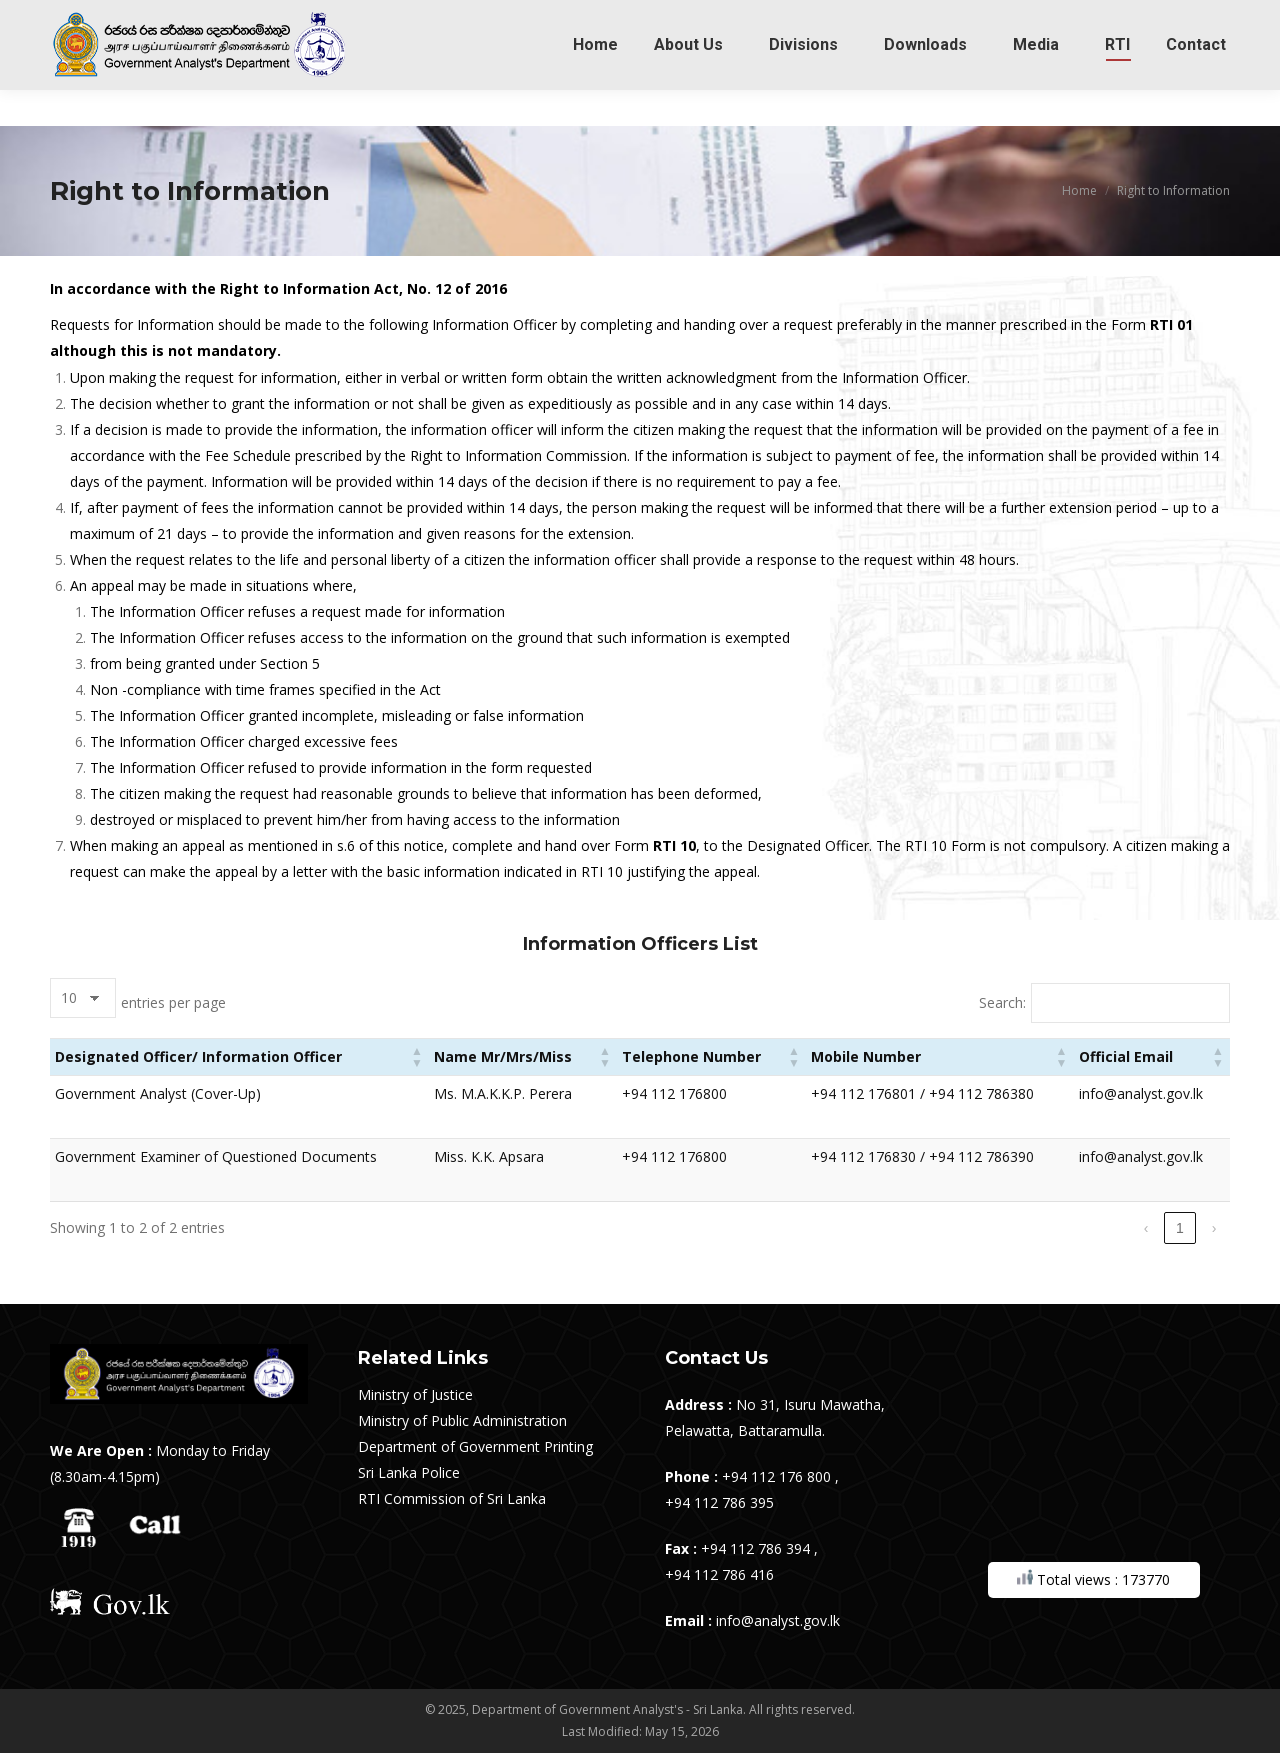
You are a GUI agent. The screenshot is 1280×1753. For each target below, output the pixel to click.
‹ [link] (1146, 1228)
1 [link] (1180, 1228)
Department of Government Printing (475, 1446)
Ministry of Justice (415, 1394)
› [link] (1214, 1228)
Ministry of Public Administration (462, 1420)
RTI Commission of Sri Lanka (452, 1498)
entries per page (173, 1002)
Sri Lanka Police (409, 1472)
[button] (417, 1057)
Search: (1002, 1002)
